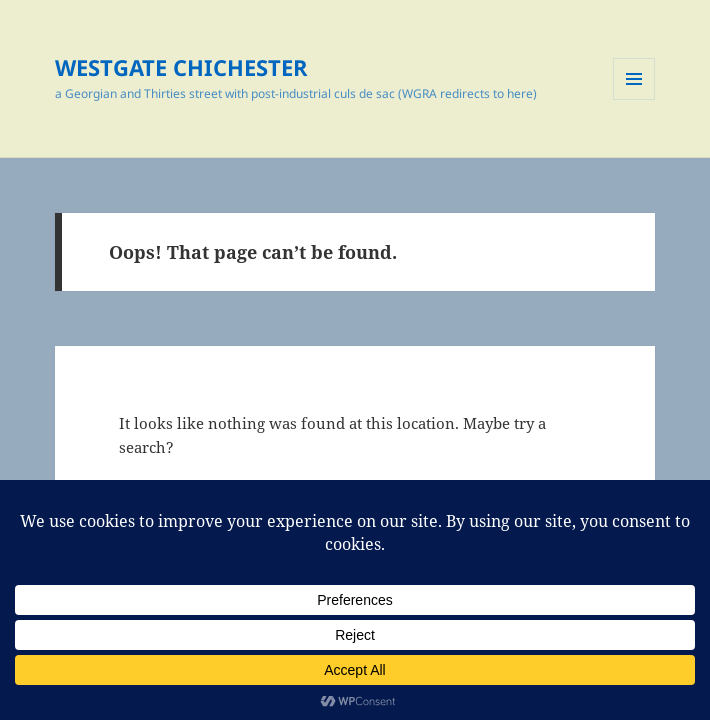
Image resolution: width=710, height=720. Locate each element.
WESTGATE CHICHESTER (181, 67)
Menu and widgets (634, 99)
